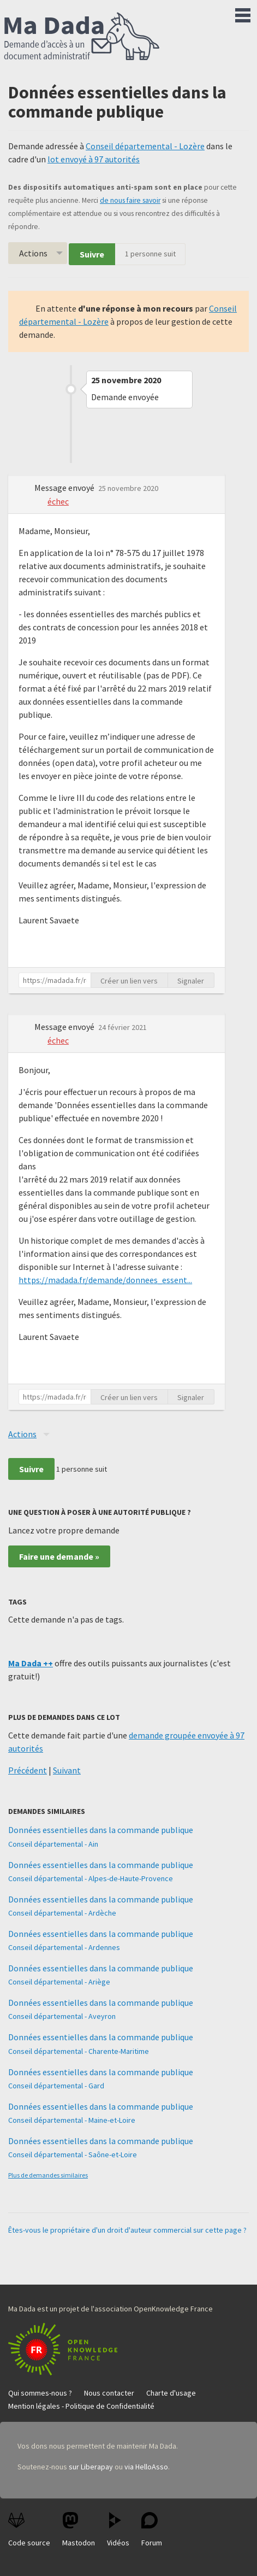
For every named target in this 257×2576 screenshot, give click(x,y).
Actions (33, 253)
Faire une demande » (59, 1556)
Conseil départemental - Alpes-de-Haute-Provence (90, 1878)
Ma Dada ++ (30, 1663)
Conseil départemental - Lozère (145, 145)
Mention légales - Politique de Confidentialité (81, 2406)
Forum (151, 2530)
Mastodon (78, 2530)
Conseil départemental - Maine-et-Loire (71, 2120)
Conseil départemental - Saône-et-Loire (72, 2154)
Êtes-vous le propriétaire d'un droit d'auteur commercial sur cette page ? (127, 2230)
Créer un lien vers (129, 981)
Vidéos (118, 2530)
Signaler (190, 981)
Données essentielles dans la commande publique (100, 1829)
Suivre (92, 254)
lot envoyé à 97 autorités (93, 159)
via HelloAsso (146, 2467)
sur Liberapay (91, 2467)
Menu (243, 13)
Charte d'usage (171, 2393)
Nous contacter (109, 2393)
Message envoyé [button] (65, 487)
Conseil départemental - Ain (53, 1844)
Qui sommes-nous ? (40, 2393)
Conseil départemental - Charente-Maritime (78, 2051)
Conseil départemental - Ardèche (62, 1913)
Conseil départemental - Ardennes (64, 1947)
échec (58, 501)
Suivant (67, 1770)
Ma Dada (82, 37)
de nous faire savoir (130, 200)
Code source (29, 2530)
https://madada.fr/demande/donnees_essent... (105, 1279)
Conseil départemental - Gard (56, 2086)
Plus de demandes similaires (48, 2175)
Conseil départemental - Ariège (59, 1982)
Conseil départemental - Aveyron (62, 2016)
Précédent (27, 1770)
